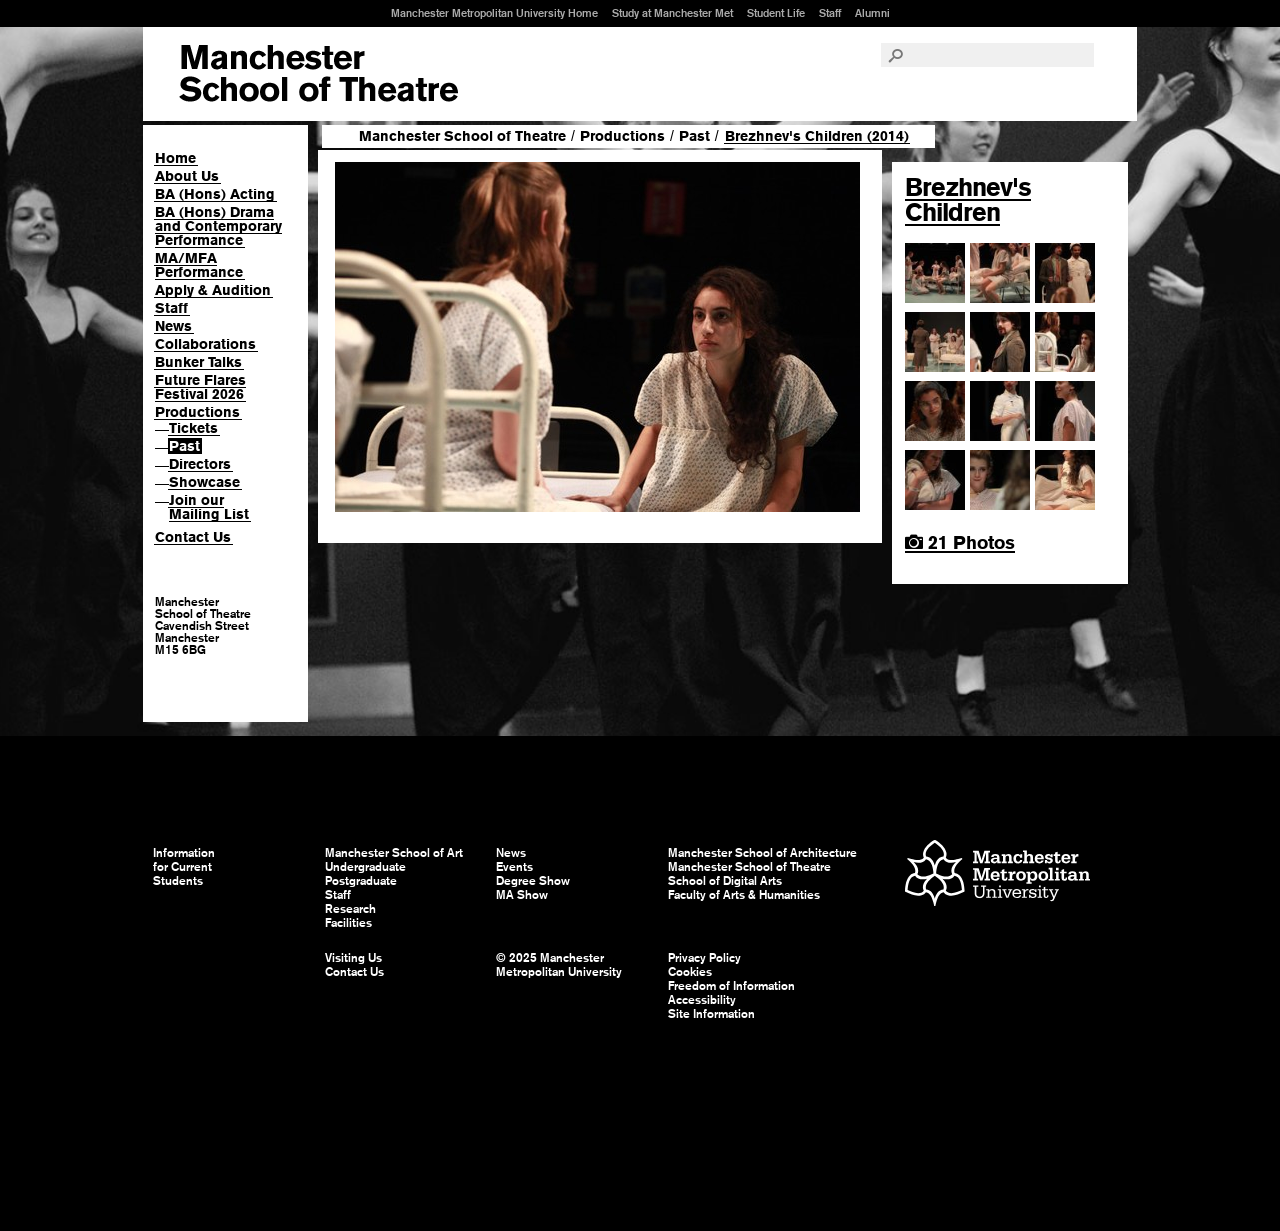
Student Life (776, 13)
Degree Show (533, 881)
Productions (197, 412)
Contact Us (193, 537)
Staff (830, 13)
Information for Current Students (184, 867)
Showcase (204, 482)
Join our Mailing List (209, 507)
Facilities (348, 923)
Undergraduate (365, 867)
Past (184, 446)
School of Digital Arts (725, 881)
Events (514, 867)
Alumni (872, 13)
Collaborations (205, 344)
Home (175, 158)
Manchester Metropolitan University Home (494, 13)
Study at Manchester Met (672, 13)
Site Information (711, 1014)
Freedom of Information (731, 986)
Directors (200, 464)
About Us (187, 176)
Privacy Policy (704, 958)
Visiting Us (353, 958)
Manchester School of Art (318, 74)
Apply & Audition (213, 290)
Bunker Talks (198, 362)
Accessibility (702, 1000)
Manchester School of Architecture (762, 853)
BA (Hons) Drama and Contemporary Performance (218, 226)
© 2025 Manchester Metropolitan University (559, 965)
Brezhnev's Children (968, 199)
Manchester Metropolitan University (997, 875)
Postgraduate (361, 881)
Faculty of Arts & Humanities (744, 895)
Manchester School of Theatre (462, 136)
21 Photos (960, 542)
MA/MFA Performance (199, 265)
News (173, 326)
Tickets (193, 428)
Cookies (690, 972)
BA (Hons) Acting (215, 194)
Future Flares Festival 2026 (200, 387)
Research (350, 909)
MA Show (522, 895)
